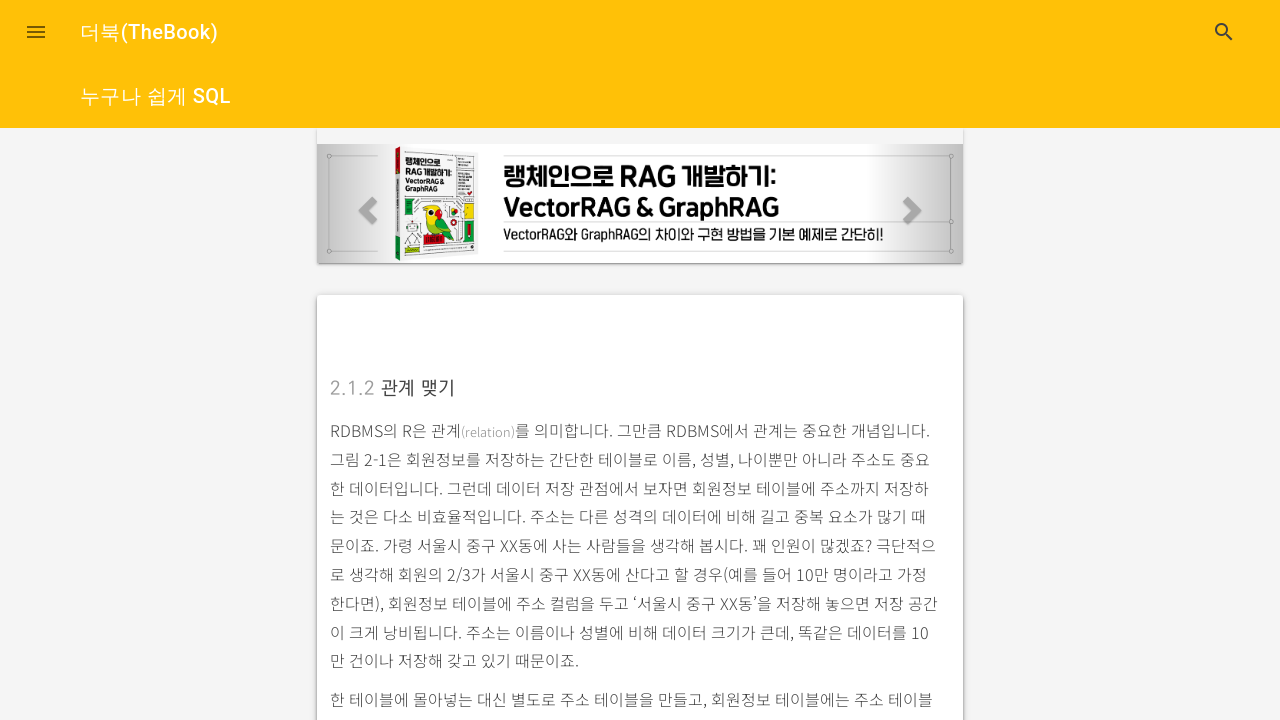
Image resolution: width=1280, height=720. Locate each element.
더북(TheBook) (149, 32)
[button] (36, 32)
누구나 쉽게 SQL (155, 96)
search (1224, 32)
